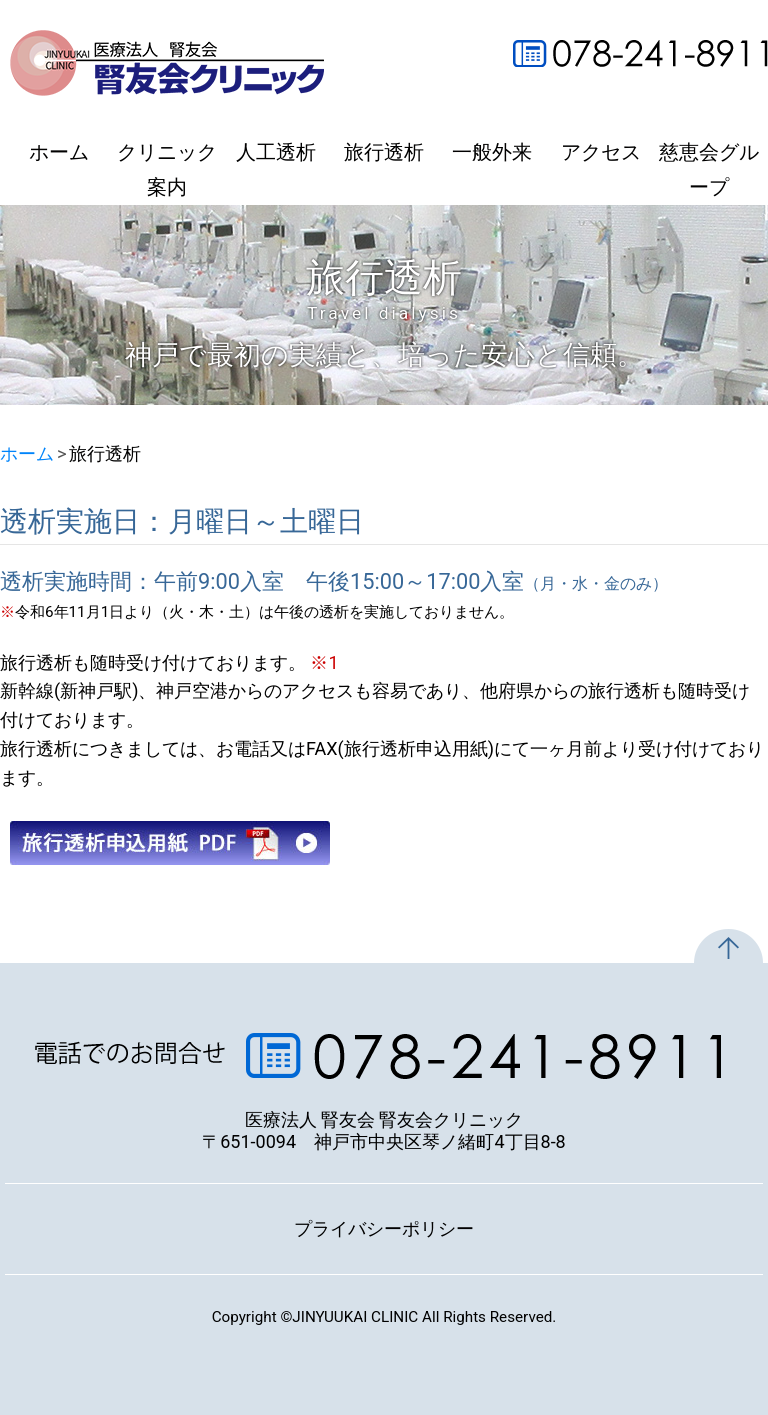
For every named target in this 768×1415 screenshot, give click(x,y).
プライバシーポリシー (384, 1228)
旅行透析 (384, 152)
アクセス (601, 152)
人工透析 (276, 152)
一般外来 (492, 152)
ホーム (59, 152)
